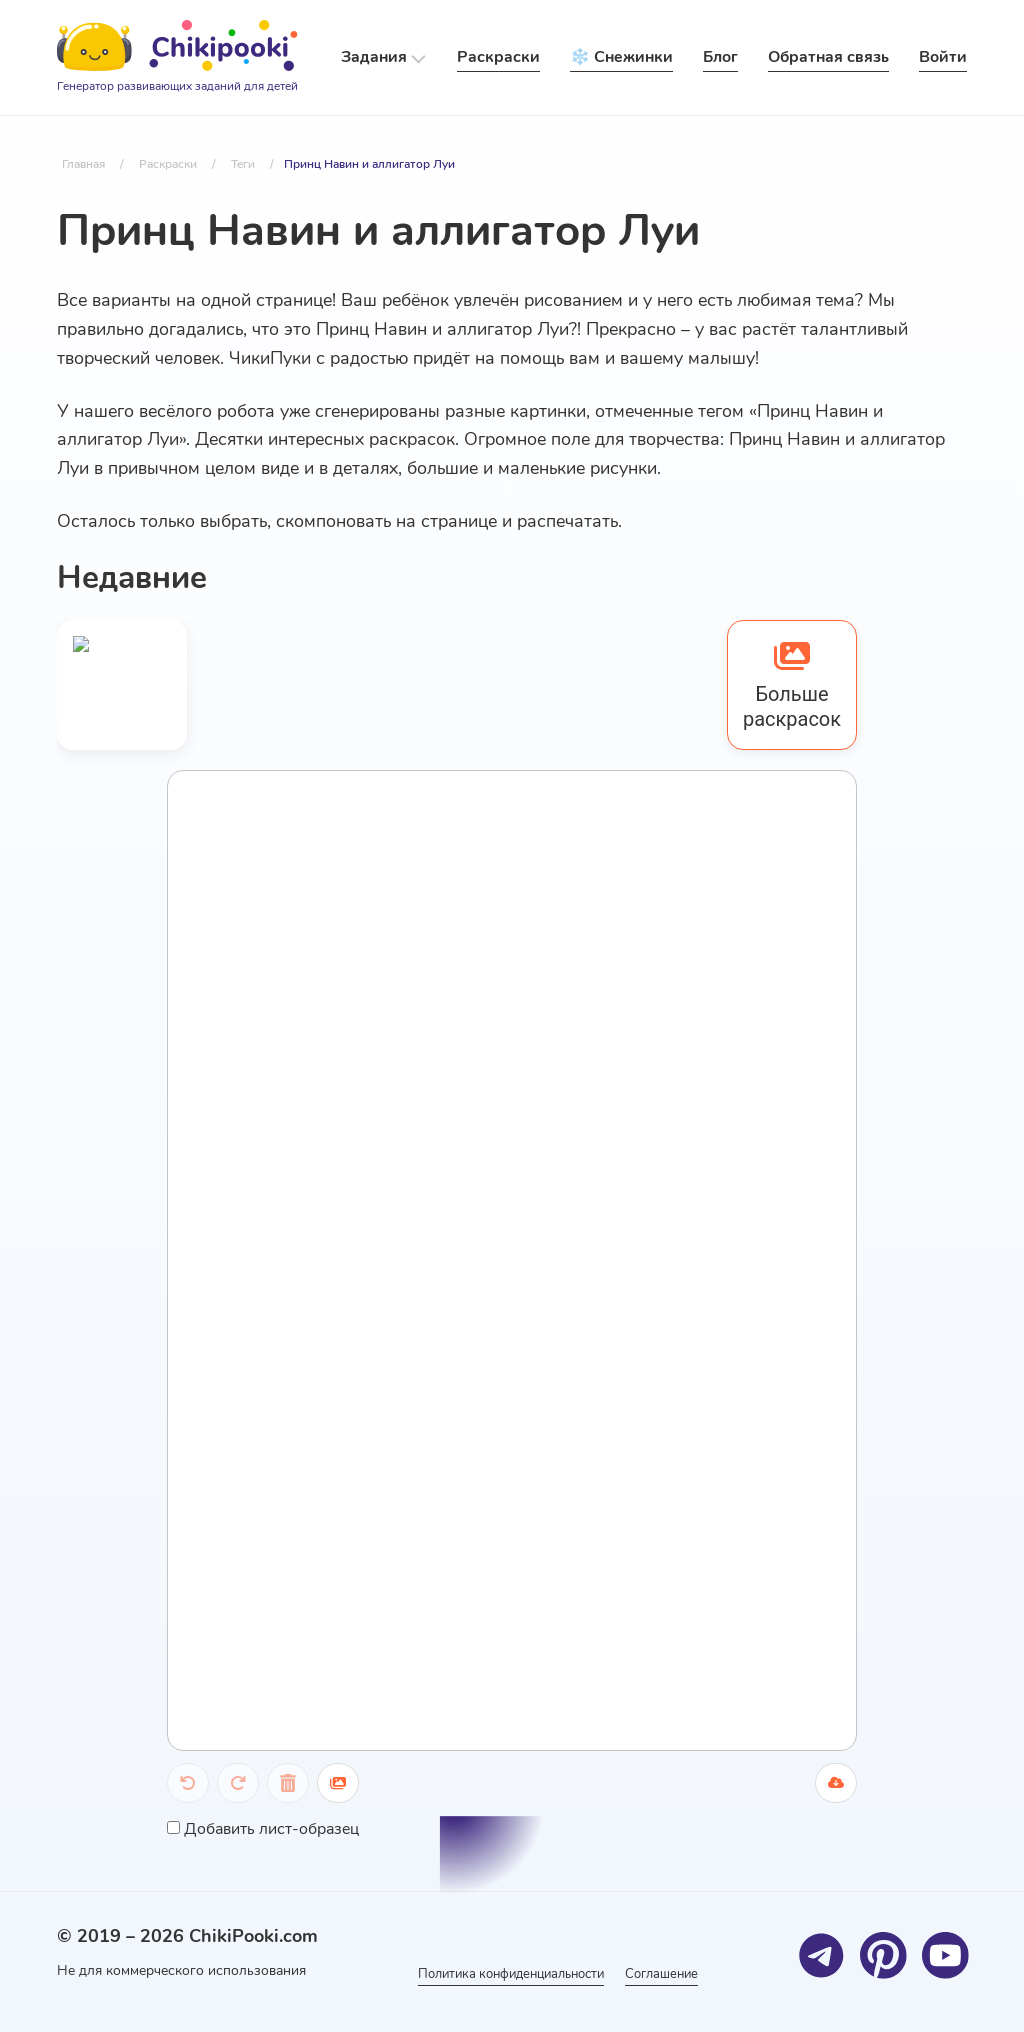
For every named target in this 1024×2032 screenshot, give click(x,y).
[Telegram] (820, 1954)
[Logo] (177, 58)
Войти (943, 57)
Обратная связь (828, 57)
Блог (720, 57)
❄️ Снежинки (621, 57)
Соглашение (676, 1973)
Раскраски (498, 57)
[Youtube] (944, 1954)
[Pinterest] (882, 1954)
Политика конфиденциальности (503, 1973)
